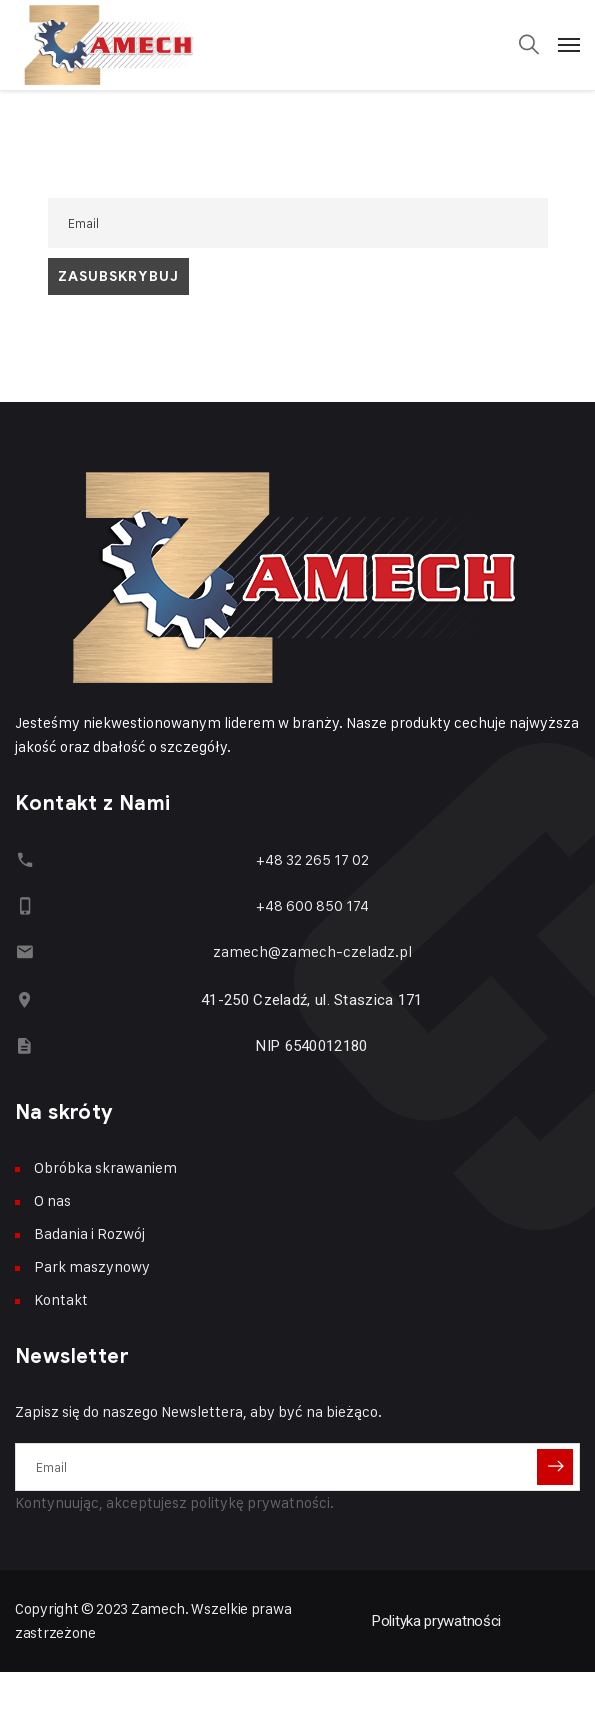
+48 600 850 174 (312, 905)
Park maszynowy (92, 1266)
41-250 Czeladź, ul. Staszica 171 (312, 1000)
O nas (52, 1200)
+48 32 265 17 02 (312, 859)
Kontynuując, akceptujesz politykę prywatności (172, 1502)
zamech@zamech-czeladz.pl (312, 951)
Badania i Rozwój (89, 1233)
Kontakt (61, 1299)
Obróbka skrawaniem (105, 1167)
